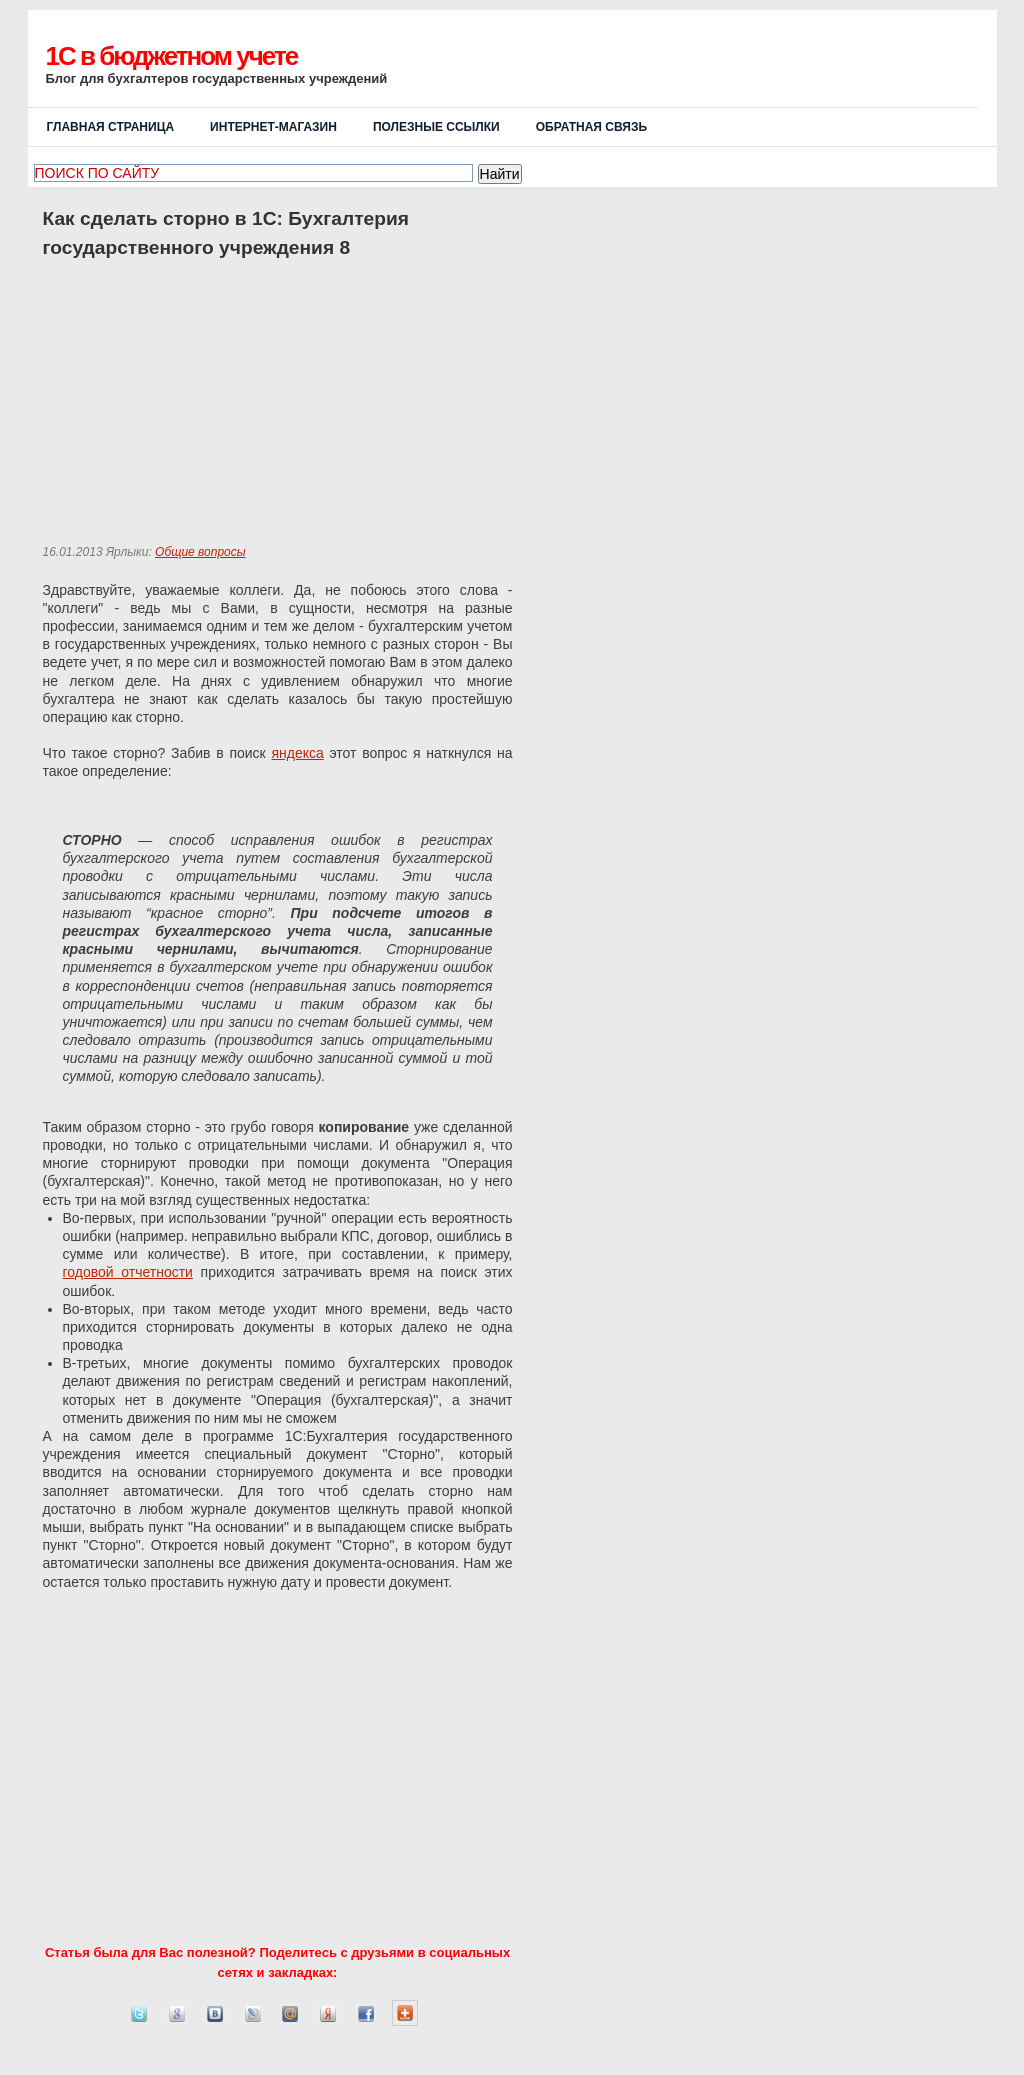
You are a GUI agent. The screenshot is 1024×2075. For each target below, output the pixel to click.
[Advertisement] (744, 67)
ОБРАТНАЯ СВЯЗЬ (591, 127)
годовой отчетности (128, 1272)
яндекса (297, 753)
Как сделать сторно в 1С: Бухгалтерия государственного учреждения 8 (226, 233)
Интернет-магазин (273, 127)
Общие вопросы (200, 552)
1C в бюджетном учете (172, 56)
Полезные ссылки (436, 127)
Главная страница (111, 127)
